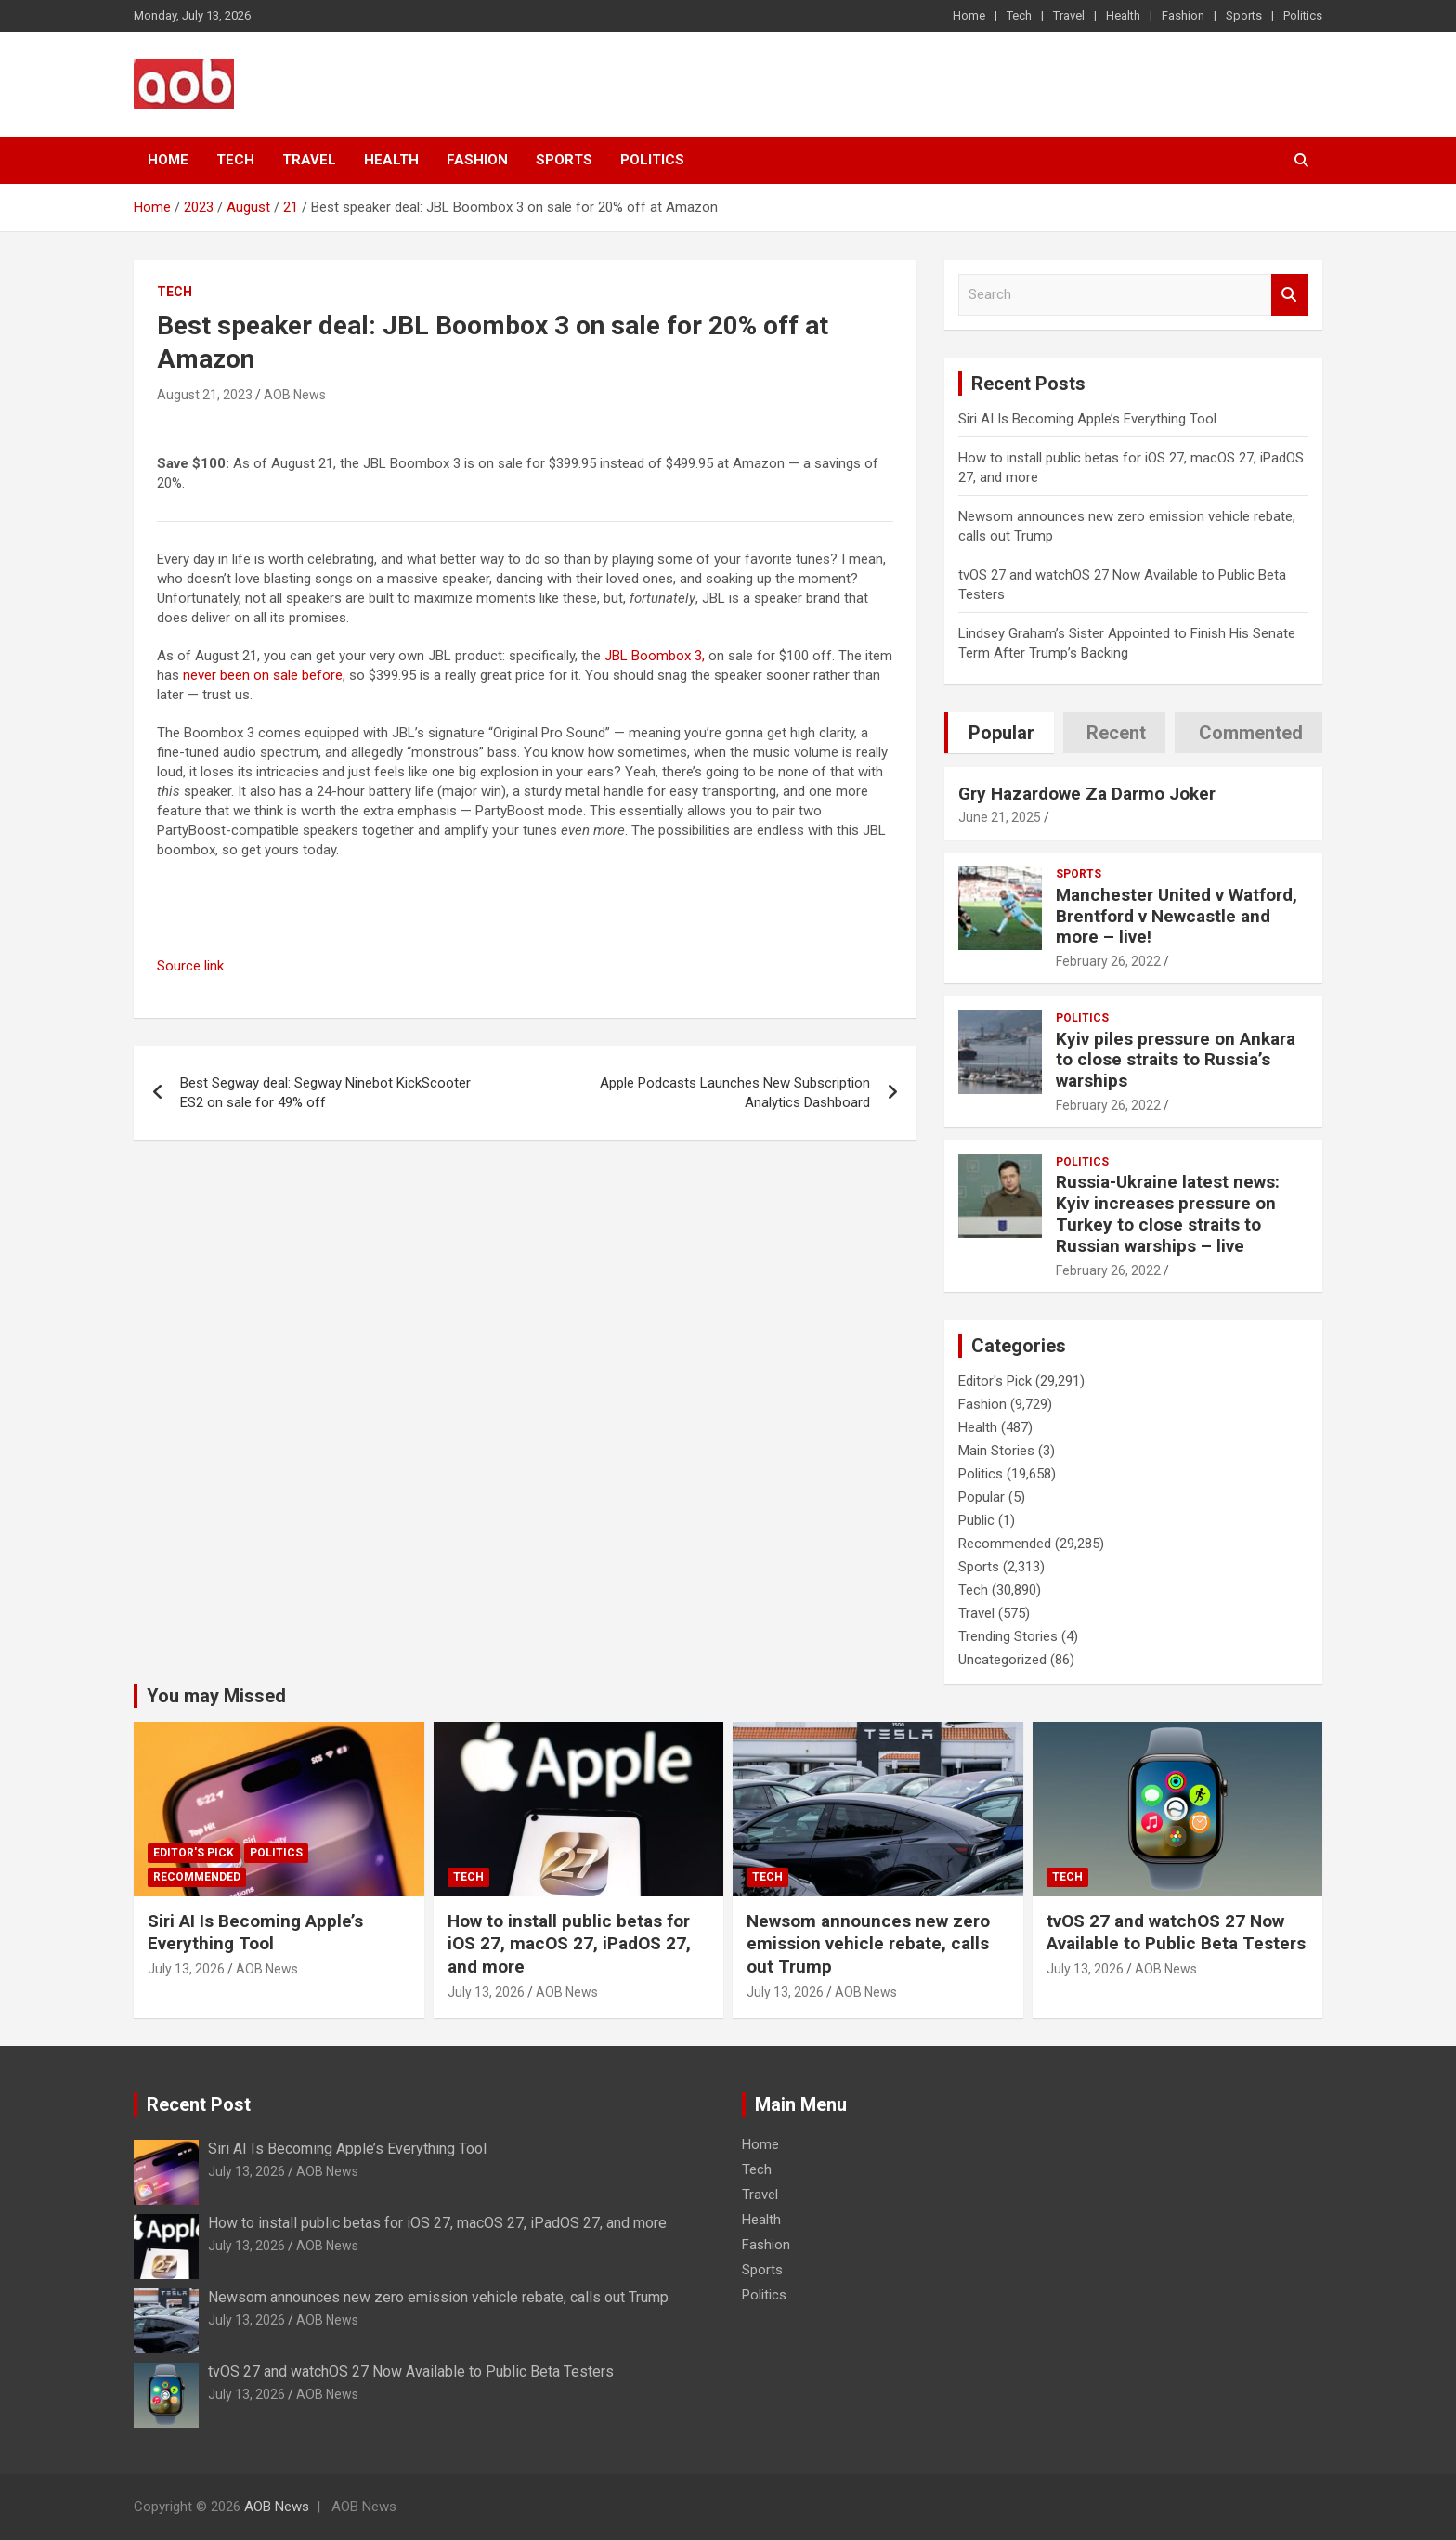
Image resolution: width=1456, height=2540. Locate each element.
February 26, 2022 (1108, 961)
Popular (981, 1497)
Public (976, 1520)
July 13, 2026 (186, 1968)
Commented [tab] (1251, 733)
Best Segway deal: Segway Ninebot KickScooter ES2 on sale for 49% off (325, 1093)
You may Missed (216, 1696)
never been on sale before (263, 675)
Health (1123, 15)
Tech (1019, 15)
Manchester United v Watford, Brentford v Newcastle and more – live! (1176, 916)
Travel (1069, 15)
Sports (1244, 15)
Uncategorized (1002, 1659)
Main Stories (996, 1450)
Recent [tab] (1116, 733)
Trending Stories (1008, 1636)
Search (1289, 295)
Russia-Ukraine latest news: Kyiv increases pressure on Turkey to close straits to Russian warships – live (1168, 1213)
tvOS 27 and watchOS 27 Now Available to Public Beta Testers (1176, 1932)
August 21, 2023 (205, 394)
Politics (1302, 15)
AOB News (295, 394)
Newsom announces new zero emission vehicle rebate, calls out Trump (868, 1943)
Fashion (1183, 15)
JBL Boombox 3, (654, 655)
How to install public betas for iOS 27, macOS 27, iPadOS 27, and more (569, 1943)
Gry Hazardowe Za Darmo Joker (1087, 793)
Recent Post (199, 2104)
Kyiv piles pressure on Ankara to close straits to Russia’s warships (1175, 1060)
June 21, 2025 (999, 817)
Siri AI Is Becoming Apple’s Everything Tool (1087, 418)
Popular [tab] (1001, 733)
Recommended (1004, 1543)
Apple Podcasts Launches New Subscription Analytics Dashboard (735, 1093)
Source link (190, 965)
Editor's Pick (995, 1381)
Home (969, 15)
